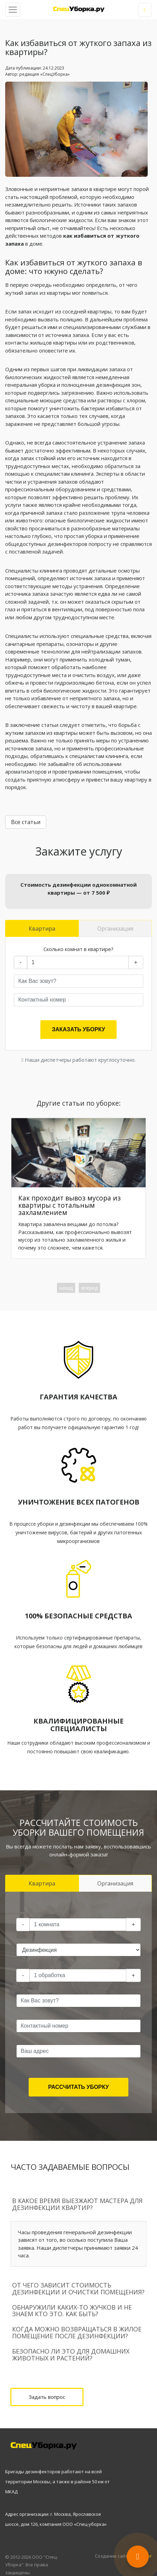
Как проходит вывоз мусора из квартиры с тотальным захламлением (69, 1205)
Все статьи (25, 822)
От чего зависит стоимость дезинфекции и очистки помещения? (78, 2288)
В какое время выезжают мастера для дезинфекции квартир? (77, 2204)
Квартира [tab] (42, 928)
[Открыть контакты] (138, 2557)
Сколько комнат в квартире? (78, 949)
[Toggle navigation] (13, 10)
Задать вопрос (47, 2396)
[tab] (78, 2204)
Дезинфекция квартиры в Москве (79, 9)
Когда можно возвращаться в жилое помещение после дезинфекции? (76, 2332)
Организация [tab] (115, 928)
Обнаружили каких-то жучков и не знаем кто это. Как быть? (72, 2310)
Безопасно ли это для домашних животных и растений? (70, 2354)
